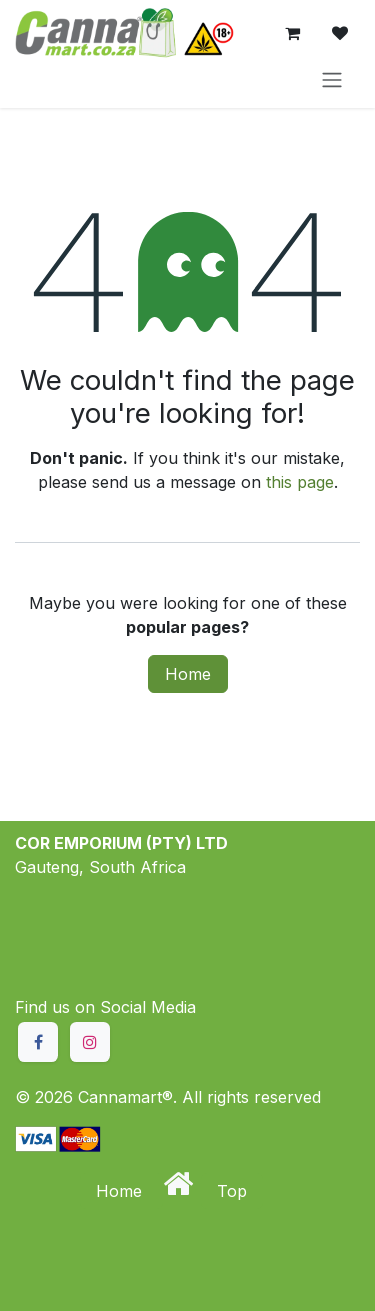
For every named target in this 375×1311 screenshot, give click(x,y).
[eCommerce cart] (292, 33)
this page (300, 482)
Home (188, 674)
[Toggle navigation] (332, 79)
